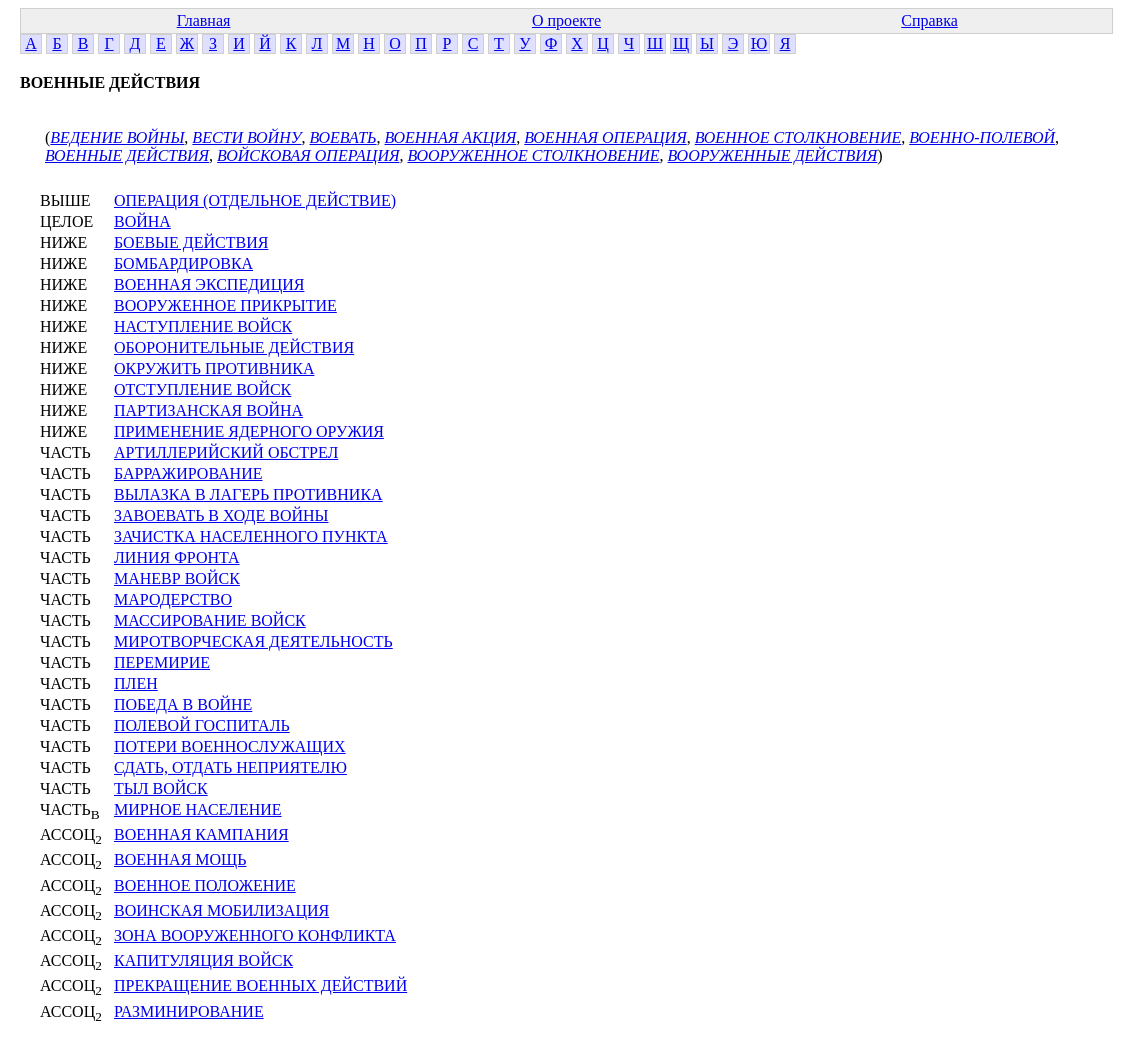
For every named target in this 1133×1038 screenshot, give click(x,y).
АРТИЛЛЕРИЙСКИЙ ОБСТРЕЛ (226, 452)
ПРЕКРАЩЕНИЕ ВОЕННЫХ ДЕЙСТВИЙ (260, 985)
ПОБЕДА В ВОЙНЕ (183, 704)
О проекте (566, 20)
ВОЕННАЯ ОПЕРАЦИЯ (605, 137)
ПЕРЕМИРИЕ (162, 662)
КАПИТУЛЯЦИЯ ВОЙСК (203, 960)
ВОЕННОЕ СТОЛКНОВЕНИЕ (798, 137)
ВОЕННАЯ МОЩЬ (180, 859)
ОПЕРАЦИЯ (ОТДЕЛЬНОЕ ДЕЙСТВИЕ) (255, 200)
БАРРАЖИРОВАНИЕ (188, 473)
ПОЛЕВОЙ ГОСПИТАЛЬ (202, 725)
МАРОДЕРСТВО (173, 599)
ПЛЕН (136, 683)
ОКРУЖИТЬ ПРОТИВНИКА (214, 368)
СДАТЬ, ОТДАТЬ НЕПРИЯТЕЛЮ (230, 767)
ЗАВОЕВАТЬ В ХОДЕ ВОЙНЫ (221, 515)
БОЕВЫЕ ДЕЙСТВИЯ (191, 242)
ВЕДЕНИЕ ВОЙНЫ (117, 137)
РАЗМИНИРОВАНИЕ (189, 1011)
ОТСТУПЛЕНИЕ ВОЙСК (202, 389)
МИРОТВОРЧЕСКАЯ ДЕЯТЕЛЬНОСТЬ (253, 641)
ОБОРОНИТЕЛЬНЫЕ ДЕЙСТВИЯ (234, 347)
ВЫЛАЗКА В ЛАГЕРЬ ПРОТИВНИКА (248, 494)
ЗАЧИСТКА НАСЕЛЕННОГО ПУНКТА (251, 536)
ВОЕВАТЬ (342, 137)
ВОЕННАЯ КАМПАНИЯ (201, 834)
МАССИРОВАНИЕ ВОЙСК (210, 620)
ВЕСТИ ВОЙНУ (246, 137)
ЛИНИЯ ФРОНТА (177, 557)
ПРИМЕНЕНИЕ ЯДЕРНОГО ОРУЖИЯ (249, 431)
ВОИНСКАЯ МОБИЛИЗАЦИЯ (221, 910)
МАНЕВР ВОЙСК (177, 578)
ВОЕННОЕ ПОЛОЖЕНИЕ (205, 885)
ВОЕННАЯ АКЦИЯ (451, 137)
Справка (929, 20)
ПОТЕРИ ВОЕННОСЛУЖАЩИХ (230, 746)
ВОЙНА (142, 221)
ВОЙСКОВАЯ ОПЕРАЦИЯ (308, 155)
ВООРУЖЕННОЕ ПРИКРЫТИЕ (225, 305)
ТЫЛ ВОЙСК (161, 788)
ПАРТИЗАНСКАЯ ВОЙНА (208, 410)
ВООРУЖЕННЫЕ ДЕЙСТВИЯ (773, 155)
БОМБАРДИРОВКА (183, 263)
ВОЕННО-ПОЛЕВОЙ (982, 137)
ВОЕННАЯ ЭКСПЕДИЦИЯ (209, 284)
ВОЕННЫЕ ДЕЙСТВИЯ (127, 155)
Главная (204, 20)
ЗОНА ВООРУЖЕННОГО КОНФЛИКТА (255, 935)
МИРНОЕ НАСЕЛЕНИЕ (198, 809)
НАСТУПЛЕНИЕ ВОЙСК (203, 326)
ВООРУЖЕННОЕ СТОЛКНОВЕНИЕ (533, 155)
